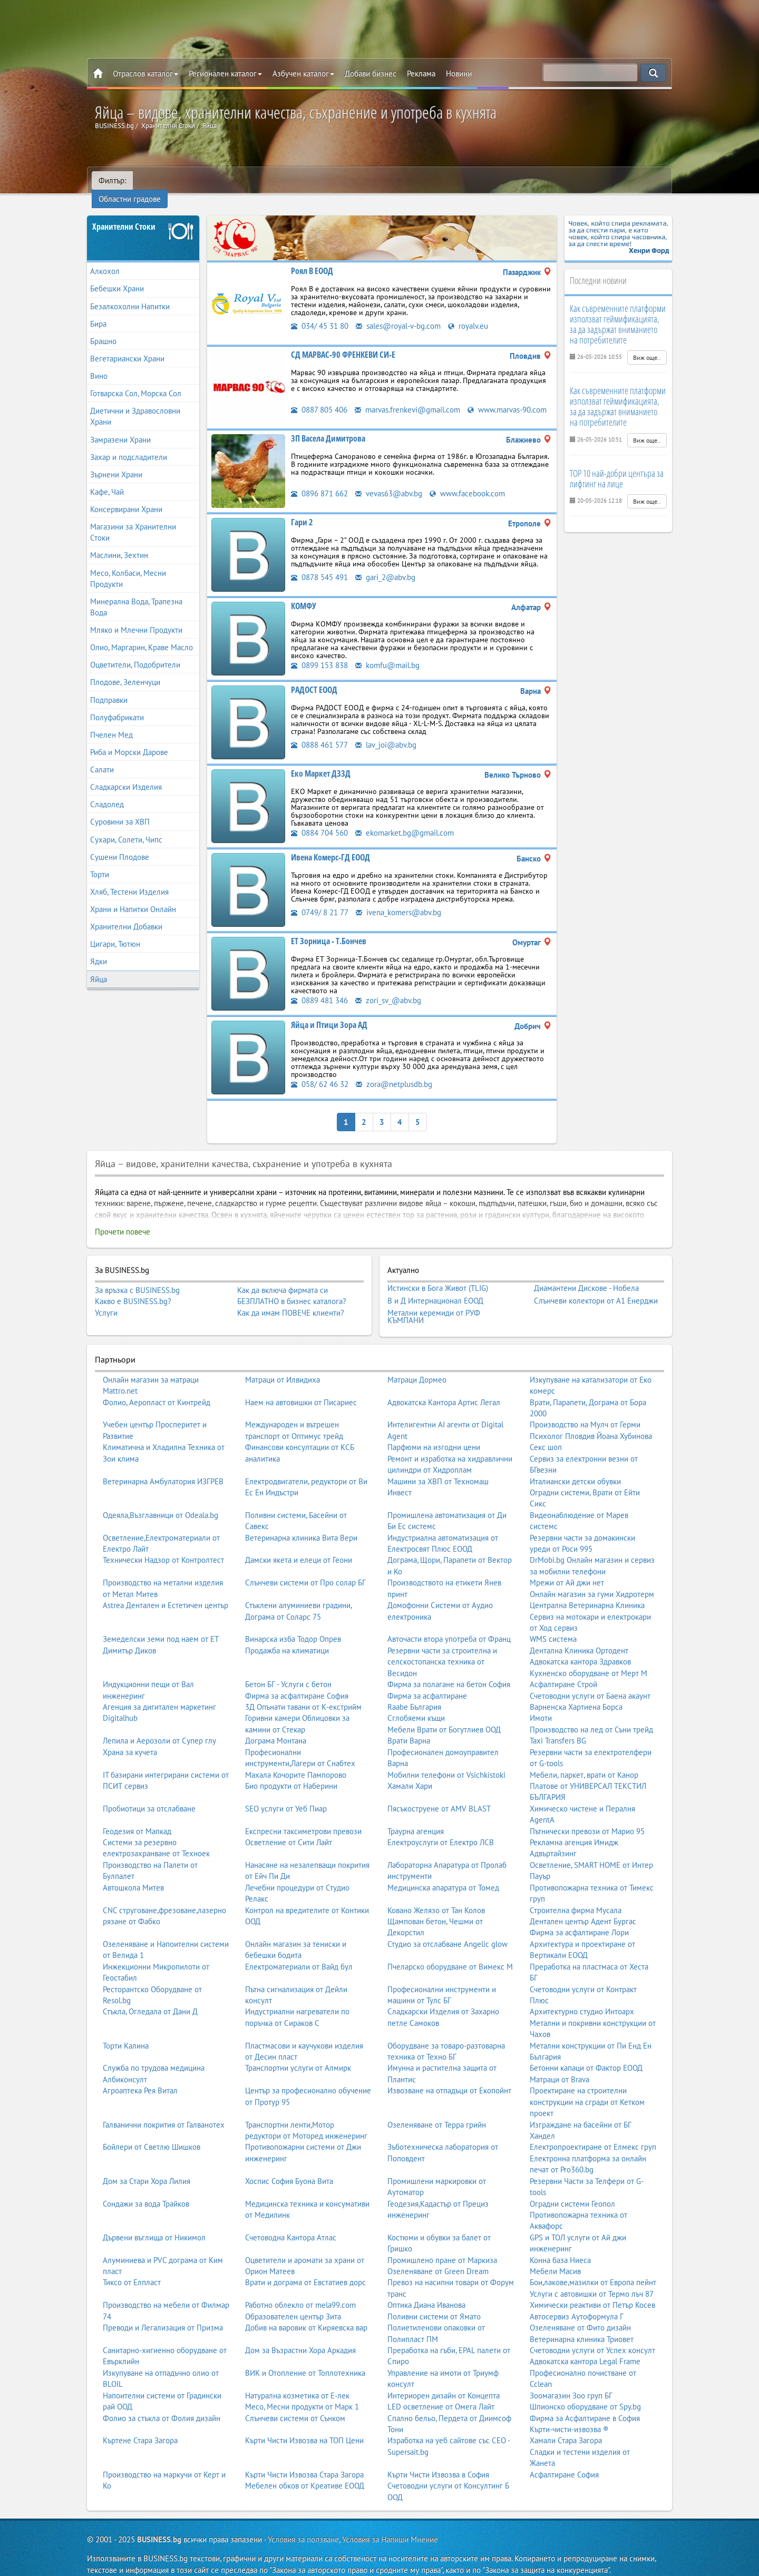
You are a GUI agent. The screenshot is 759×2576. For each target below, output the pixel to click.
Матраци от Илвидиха (282, 1367)
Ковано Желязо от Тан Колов (436, 1897)
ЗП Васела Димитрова (328, 426)
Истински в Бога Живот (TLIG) (437, 1275)
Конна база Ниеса (560, 2247)
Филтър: (112, 180)
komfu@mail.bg (387, 653)
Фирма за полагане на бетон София (448, 1671)
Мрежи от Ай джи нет (567, 1570)
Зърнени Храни (116, 462)
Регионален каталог (225, 73)
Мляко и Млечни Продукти (136, 617)
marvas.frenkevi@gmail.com (407, 397)
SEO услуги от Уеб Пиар (286, 1795)
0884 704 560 (319, 820)
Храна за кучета (130, 1739)
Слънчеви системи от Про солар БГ (305, 1570)
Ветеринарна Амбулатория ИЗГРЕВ (163, 1468)
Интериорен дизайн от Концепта (443, 2382)
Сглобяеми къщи (416, 1705)
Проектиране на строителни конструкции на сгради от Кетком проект (587, 2089)
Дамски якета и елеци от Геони (298, 1547)
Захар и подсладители (128, 444)
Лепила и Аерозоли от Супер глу (159, 1728)
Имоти (541, 1705)
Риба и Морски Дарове (129, 739)
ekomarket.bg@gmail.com (404, 820)
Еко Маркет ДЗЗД (321, 761)
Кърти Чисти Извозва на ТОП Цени (304, 2428)
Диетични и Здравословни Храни (135, 403)
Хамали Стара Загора (566, 2428)
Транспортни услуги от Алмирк (298, 2055)
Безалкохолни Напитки (130, 293)
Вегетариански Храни (127, 346)
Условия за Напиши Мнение (390, 2526)
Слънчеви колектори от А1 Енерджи (596, 1287)
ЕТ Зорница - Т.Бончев (328, 928)
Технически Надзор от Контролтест (163, 1547)
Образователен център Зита (293, 2303)
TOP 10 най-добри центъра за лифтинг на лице (617, 465)
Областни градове (171, 180)
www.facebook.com (467, 481)
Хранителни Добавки (126, 914)
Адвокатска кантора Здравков (580, 1649)
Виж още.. (647, 345)
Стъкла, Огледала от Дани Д (150, 1999)
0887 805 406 (319, 397)
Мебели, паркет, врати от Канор (584, 1762)
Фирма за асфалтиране (427, 1683)
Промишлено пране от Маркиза (442, 2247)
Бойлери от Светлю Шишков (151, 2134)
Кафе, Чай (107, 479)
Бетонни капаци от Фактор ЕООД (586, 2055)
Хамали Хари (409, 1773)
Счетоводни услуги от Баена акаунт (590, 1683)
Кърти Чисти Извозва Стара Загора (304, 2461)
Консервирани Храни (126, 497)
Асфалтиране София (564, 2461)
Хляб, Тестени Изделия (129, 879)
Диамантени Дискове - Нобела (586, 1275)
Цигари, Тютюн (115, 931)
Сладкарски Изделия (126, 774)
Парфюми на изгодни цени (433, 1434)
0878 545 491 (319, 565)
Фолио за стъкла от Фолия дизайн (161, 2405)
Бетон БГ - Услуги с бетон (288, 1671)
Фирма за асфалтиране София (296, 1683)
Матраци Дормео (416, 1367)
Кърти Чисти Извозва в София (438, 2461)
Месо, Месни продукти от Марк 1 (302, 2393)
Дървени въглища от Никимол (154, 2224)
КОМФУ (303, 593)
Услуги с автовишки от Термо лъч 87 (592, 2281)
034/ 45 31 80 (319, 313)
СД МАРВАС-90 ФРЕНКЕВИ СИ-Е (343, 342)
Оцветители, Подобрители (135, 652)
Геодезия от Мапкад (137, 1818)
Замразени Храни (120, 427)
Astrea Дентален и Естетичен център (165, 1593)
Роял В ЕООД (312, 258)
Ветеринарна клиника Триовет (582, 2326)
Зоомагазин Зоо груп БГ (571, 2382)
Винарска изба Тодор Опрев (293, 1626)
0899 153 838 (319, 653)
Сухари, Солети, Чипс (126, 826)
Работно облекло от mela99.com (300, 2292)
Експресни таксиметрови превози (303, 1818)
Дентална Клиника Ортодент (579, 1637)
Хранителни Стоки (123, 214)
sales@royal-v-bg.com (398, 313)
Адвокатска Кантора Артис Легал (443, 1389)
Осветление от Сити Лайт (288, 1829)
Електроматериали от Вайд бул (299, 1953)
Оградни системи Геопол (572, 2191)
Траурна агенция (415, 1818)
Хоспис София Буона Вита (289, 2168)
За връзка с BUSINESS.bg (137, 1277)
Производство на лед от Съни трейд (591, 1716)
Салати (102, 757)
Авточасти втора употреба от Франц (449, 1626)
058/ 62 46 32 (319, 1071)
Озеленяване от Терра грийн (436, 2112)
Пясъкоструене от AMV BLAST (439, 1795)
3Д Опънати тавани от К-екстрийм (303, 1694)
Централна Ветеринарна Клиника (587, 1593)
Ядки (98, 949)
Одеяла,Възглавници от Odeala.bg (160, 1502)
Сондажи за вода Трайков (146, 2191)
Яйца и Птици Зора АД (329, 1012)
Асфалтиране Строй (563, 1671)
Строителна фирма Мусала (575, 1897)
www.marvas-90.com (507, 397)
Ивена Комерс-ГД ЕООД (330, 844)
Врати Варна (408, 1728)
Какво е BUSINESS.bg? (133, 1289)
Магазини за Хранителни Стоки (133, 519)
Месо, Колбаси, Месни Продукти (128, 565)
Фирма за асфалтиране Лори (579, 1920)
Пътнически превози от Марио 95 (587, 1818)
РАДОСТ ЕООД (314, 677)
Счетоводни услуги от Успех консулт (592, 2337)
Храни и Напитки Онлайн (133, 897)
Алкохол (105, 258)
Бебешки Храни (117, 276)
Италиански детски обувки (575, 1468)
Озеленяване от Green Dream (438, 2258)
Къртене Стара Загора (140, 2428)
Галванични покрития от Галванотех (164, 2112)
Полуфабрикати (117, 704)
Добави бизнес (370, 73)
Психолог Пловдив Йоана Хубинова (591, 1423)
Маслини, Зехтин (119, 542)
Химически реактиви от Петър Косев (592, 2292)
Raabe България (414, 1694)
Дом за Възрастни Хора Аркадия (300, 2337)
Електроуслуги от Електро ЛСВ (440, 1829)
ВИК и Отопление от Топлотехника (305, 2360)
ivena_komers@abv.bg (398, 900)
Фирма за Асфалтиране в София (585, 2405)
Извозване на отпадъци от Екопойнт (449, 2078)
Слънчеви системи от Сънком (295, 2405)
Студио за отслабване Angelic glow (447, 1931)
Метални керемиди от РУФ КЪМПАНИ (433, 1303)
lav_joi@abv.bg (385, 732)
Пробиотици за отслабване (149, 1795)
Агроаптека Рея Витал (140, 2078)
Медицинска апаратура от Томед (443, 1874)
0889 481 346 (319, 988)
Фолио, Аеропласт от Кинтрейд (156, 1389)
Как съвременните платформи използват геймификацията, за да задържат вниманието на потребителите (618, 311)
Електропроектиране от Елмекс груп (593, 2134)
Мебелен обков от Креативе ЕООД (304, 2472)
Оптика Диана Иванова (426, 2292)
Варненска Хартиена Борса (576, 1694)
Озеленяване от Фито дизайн (580, 2315)
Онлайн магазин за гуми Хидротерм (592, 1581)
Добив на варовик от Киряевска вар (306, 2315)
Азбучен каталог (303, 73)
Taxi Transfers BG (558, 1728)
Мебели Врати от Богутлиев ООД (444, 1716)
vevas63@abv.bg (388, 481)
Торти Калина (126, 2033)
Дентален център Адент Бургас (583, 1908)
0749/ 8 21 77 (319, 900)
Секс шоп (546, 1434)
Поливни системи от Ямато (434, 2303)
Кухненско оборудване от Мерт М (588, 1660)
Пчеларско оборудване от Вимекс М (450, 1953)
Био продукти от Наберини (291, 1773)
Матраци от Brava (559, 2066)
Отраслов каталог (145, 73)
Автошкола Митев (133, 1874)
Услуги (106, 1300)
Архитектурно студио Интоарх (582, 1999)
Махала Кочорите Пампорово (295, 1762)
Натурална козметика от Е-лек (297, 2382)
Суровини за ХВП (120, 809)
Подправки (109, 687)
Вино (99, 363)
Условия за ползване (303, 2526)
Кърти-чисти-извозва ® (569, 2416)
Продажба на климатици (287, 1637)
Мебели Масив (555, 2258)
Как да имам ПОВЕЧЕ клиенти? (290, 1300)
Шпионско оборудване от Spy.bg (585, 2393)
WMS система (553, 1626)
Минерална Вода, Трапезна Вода (136, 594)
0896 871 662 (319, 481)
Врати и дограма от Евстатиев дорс (305, 2270)
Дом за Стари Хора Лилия (146, 2168)
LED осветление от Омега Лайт (440, 2393)
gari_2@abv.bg (385, 565)
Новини (459, 73)
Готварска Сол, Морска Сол (135, 381)
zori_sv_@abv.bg (388, 988)
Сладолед (107, 792)
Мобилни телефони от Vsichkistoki (446, 1762)
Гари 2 (302, 509)
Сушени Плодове (119, 844)
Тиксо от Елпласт (132, 2270)
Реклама (421, 73)
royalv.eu (468, 313)
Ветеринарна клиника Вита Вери (301, 1525)
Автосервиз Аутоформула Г (577, 2303)
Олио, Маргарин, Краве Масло (141, 635)
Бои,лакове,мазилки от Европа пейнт (593, 2270)
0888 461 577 (319, 732)
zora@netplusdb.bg (394, 1071)
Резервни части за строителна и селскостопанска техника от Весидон (442, 1648)
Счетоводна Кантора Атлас (290, 2224)
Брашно (103, 329)
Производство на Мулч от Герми (585, 1412)
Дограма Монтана (275, 1728)
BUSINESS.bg (159, 2526)
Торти (99, 862)
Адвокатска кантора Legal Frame (585, 2349)
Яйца (98, 966)
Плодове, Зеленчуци (125, 669)
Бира (98, 311)
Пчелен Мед (111, 722)
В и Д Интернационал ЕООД (435, 1287)
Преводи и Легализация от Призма (163, 2315)
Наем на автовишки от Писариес (301, 1389)
